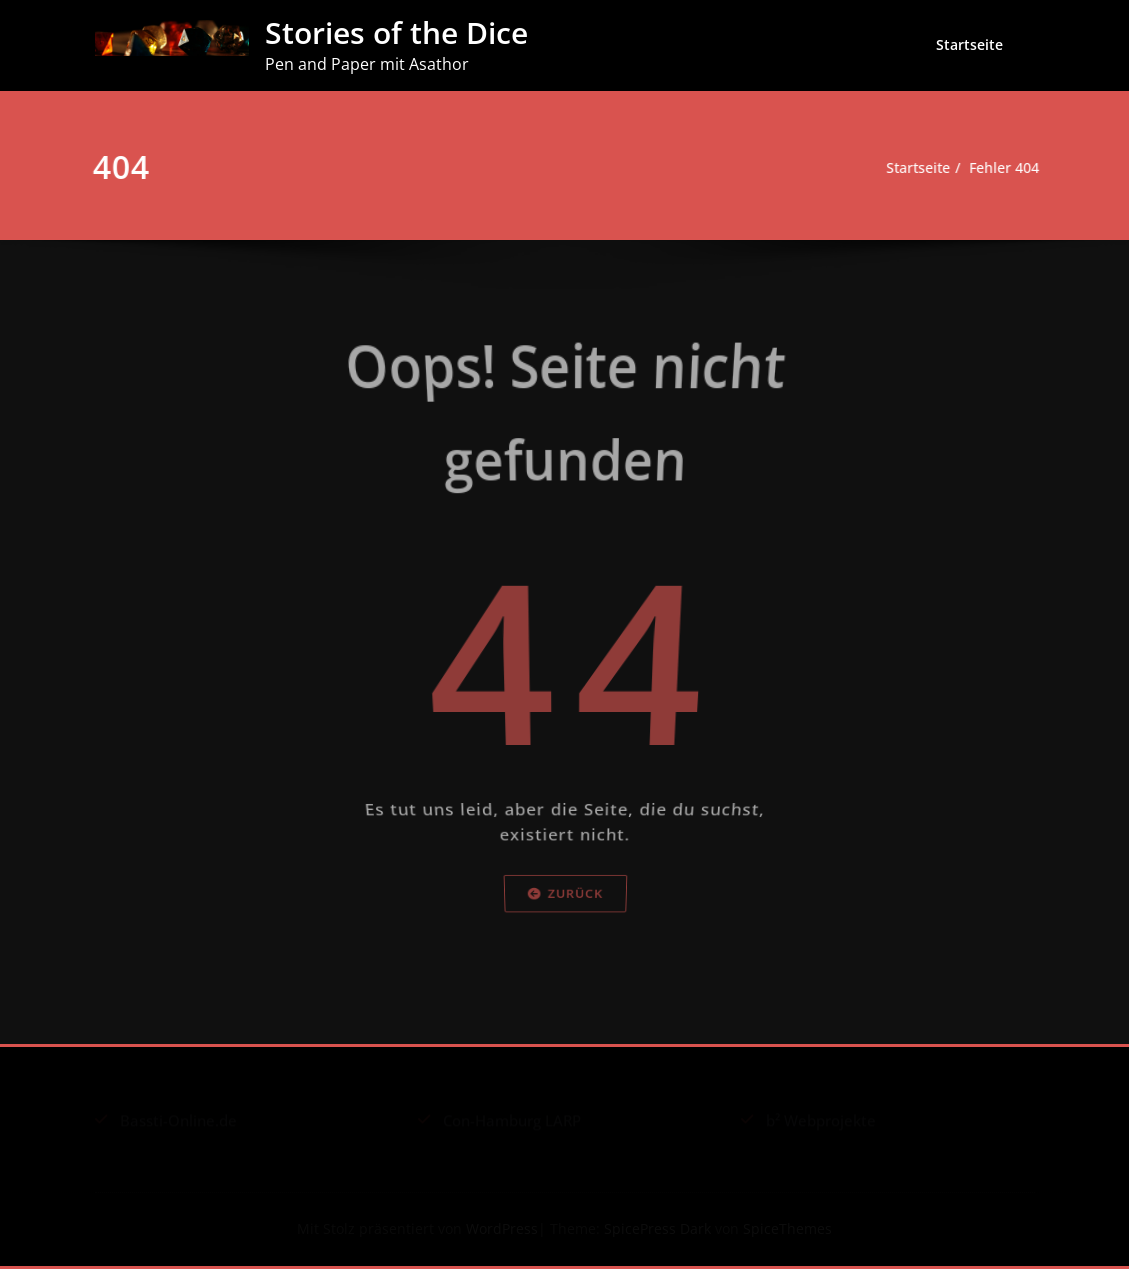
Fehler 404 (999, 168)
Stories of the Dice (396, 32)
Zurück (564, 941)
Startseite (969, 44)
